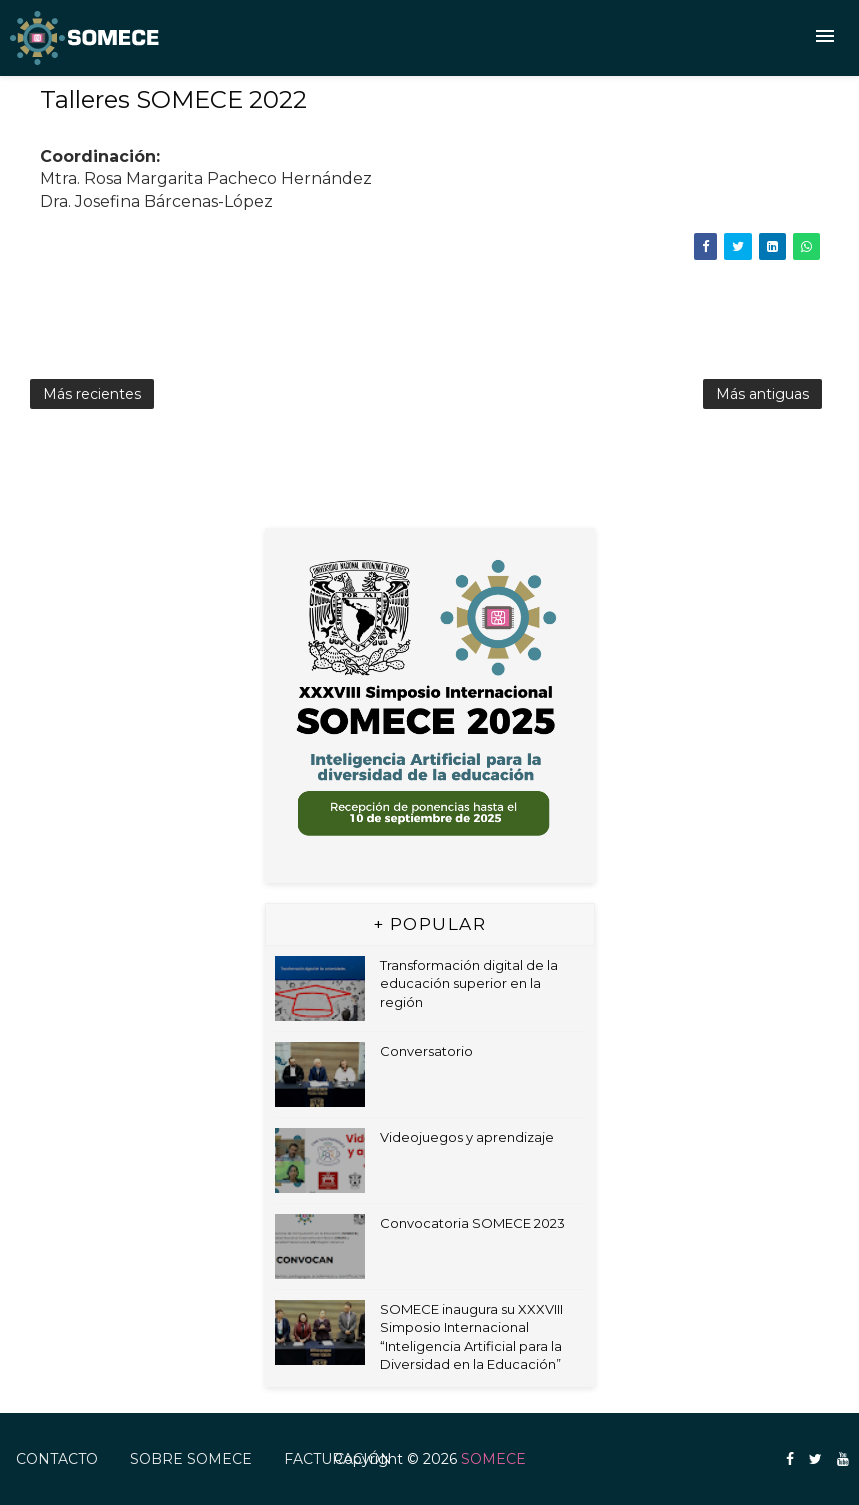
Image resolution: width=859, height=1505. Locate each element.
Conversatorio (426, 1051)
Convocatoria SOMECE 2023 (472, 1223)
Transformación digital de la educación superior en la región (469, 983)
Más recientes (92, 394)
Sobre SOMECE (191, 1459)
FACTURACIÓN (338, 1459)
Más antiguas (762, 394)
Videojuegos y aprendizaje (467, 1137)
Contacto (57, 1459)
